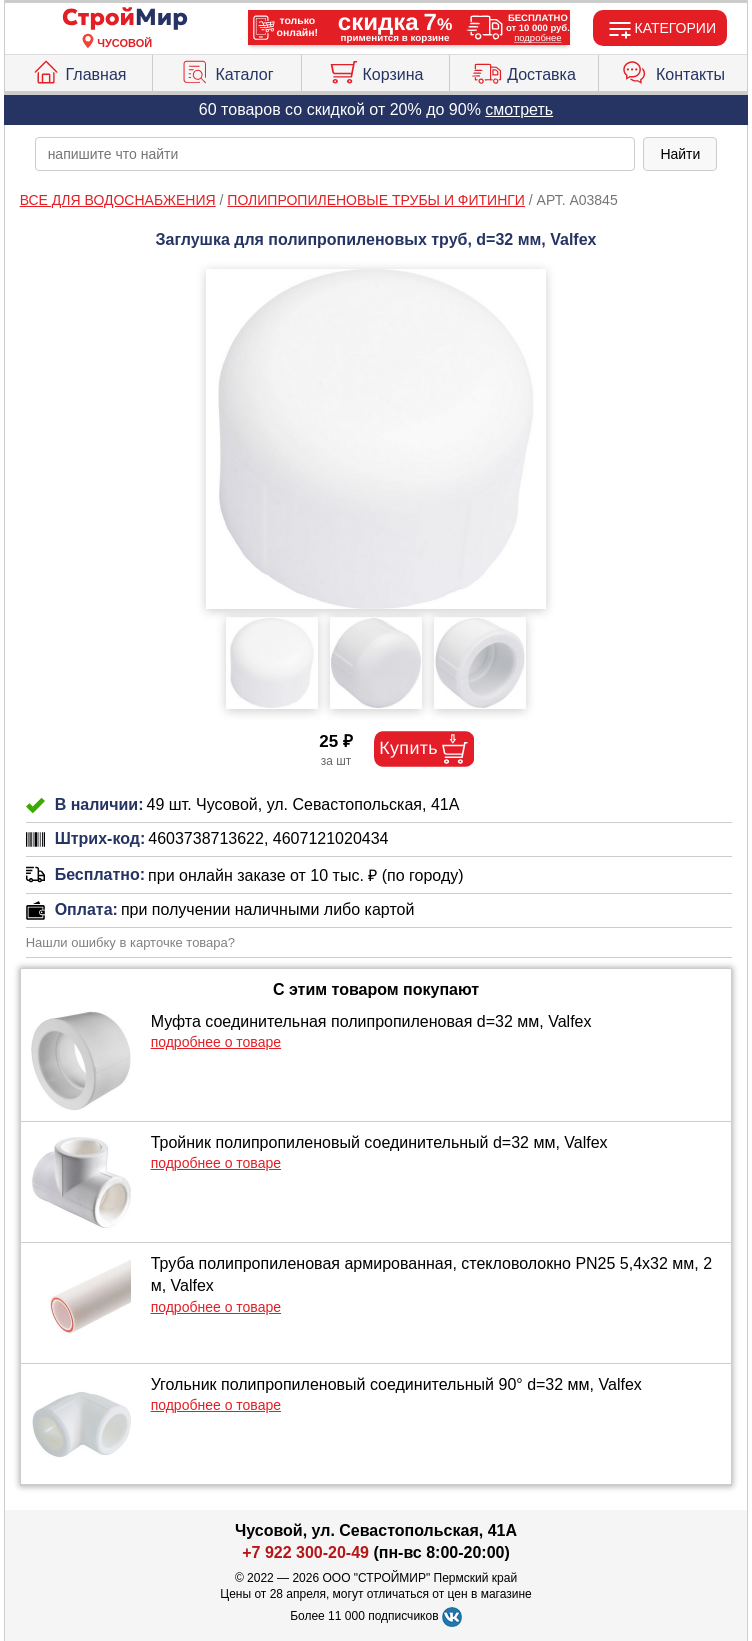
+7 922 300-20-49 (305, 1552)
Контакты (673, 70)
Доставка (524, 70)
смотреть (519, 109)
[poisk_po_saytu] (335, 154)
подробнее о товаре (216, 1042)
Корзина (376, 70)
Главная (79, 70)
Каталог (226, 70)
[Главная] (125, 19)
